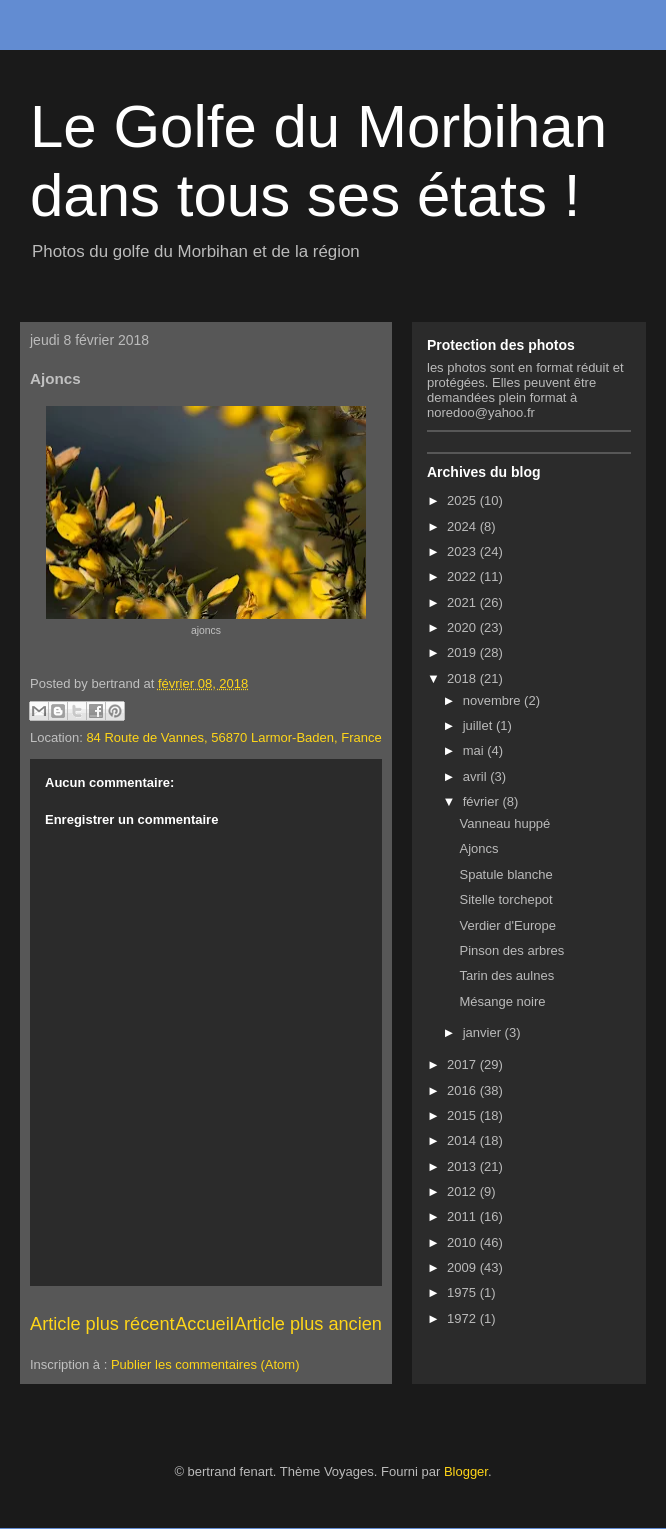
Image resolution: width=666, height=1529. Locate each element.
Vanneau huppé (504, 823)
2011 (463, 1216)
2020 (463, 627)
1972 (463, 1318)
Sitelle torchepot (505, 899)
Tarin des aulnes (506, 975)
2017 (463, 1064)
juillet (479, 725)
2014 (463, 1140)
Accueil (204, 1324)
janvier (484, 1032)
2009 (463, 1267)
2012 (463, 1191)
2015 (463, 1115)
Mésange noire (502, 1001)
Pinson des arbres (511, 950)
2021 (463, 602)
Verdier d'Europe (507, 925)
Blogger (466, 1471)
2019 (463, 652)
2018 (463, 678)
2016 (463, 1090)
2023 (463, 551)
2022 (463, 576)
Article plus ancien (308, 1324)
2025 (463, 500)
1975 (463, 1292)
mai (475, 750)
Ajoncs (478, 848)
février (483, 801)
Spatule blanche (505, 874)
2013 (463, 1166)
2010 (463, 1242)
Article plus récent (102, 1324)
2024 (463, 526)
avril (476, 776)
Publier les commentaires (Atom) (205, 1364)
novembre (493, 700)
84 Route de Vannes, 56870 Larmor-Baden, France (233, 737)
